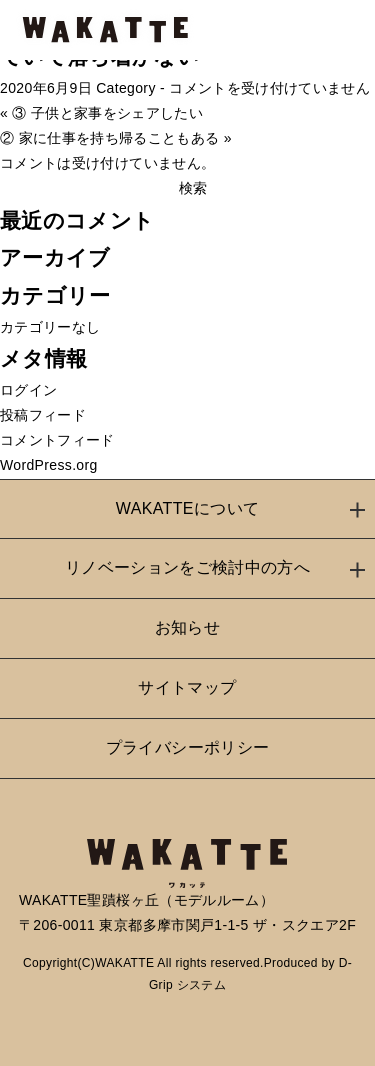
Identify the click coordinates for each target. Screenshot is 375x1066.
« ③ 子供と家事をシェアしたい (101, 113)
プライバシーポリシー (188, 747)
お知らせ (187, 627)
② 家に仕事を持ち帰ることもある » (116, 138)
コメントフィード (57, 440)
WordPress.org (49, 465)
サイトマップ (187, 687)
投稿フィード (43, 415)
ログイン (28, 390)
